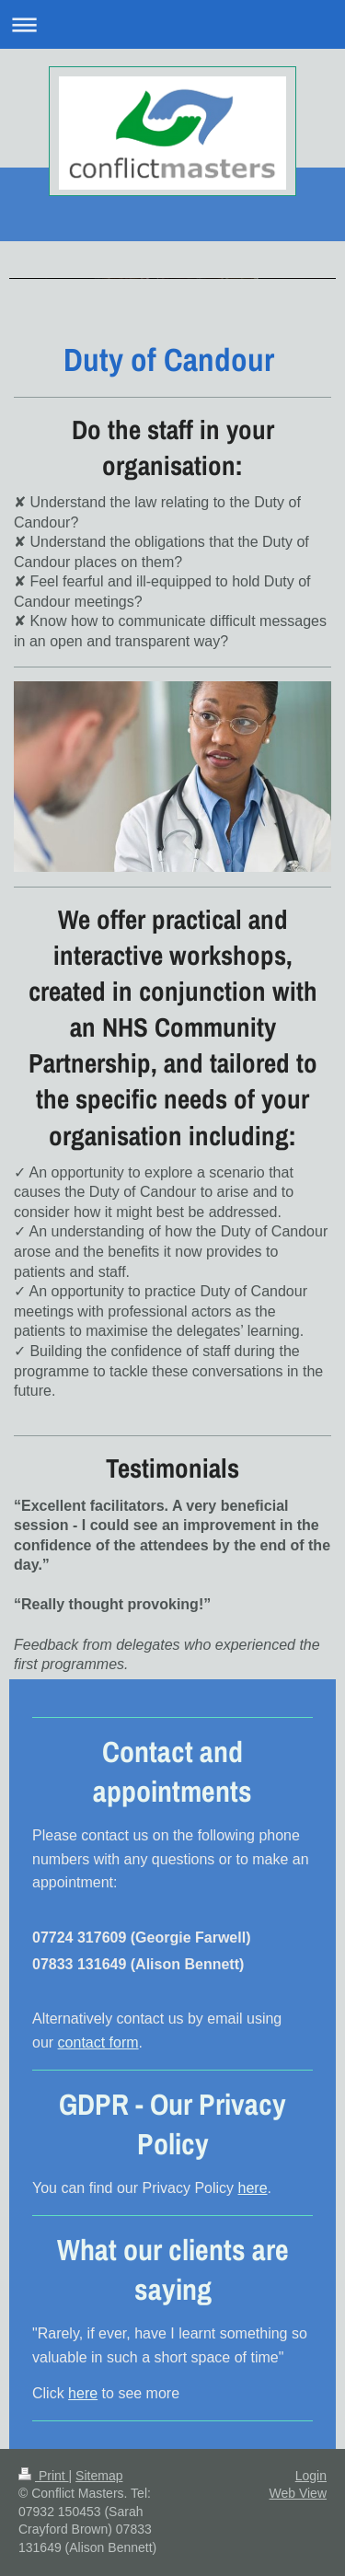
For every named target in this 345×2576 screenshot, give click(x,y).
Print (43, 2475)
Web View (298, 2493)
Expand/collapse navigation (172, 24)
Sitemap (98, 2475)
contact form (98, 2042)
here (253, 2188)
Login (311, 2475)
